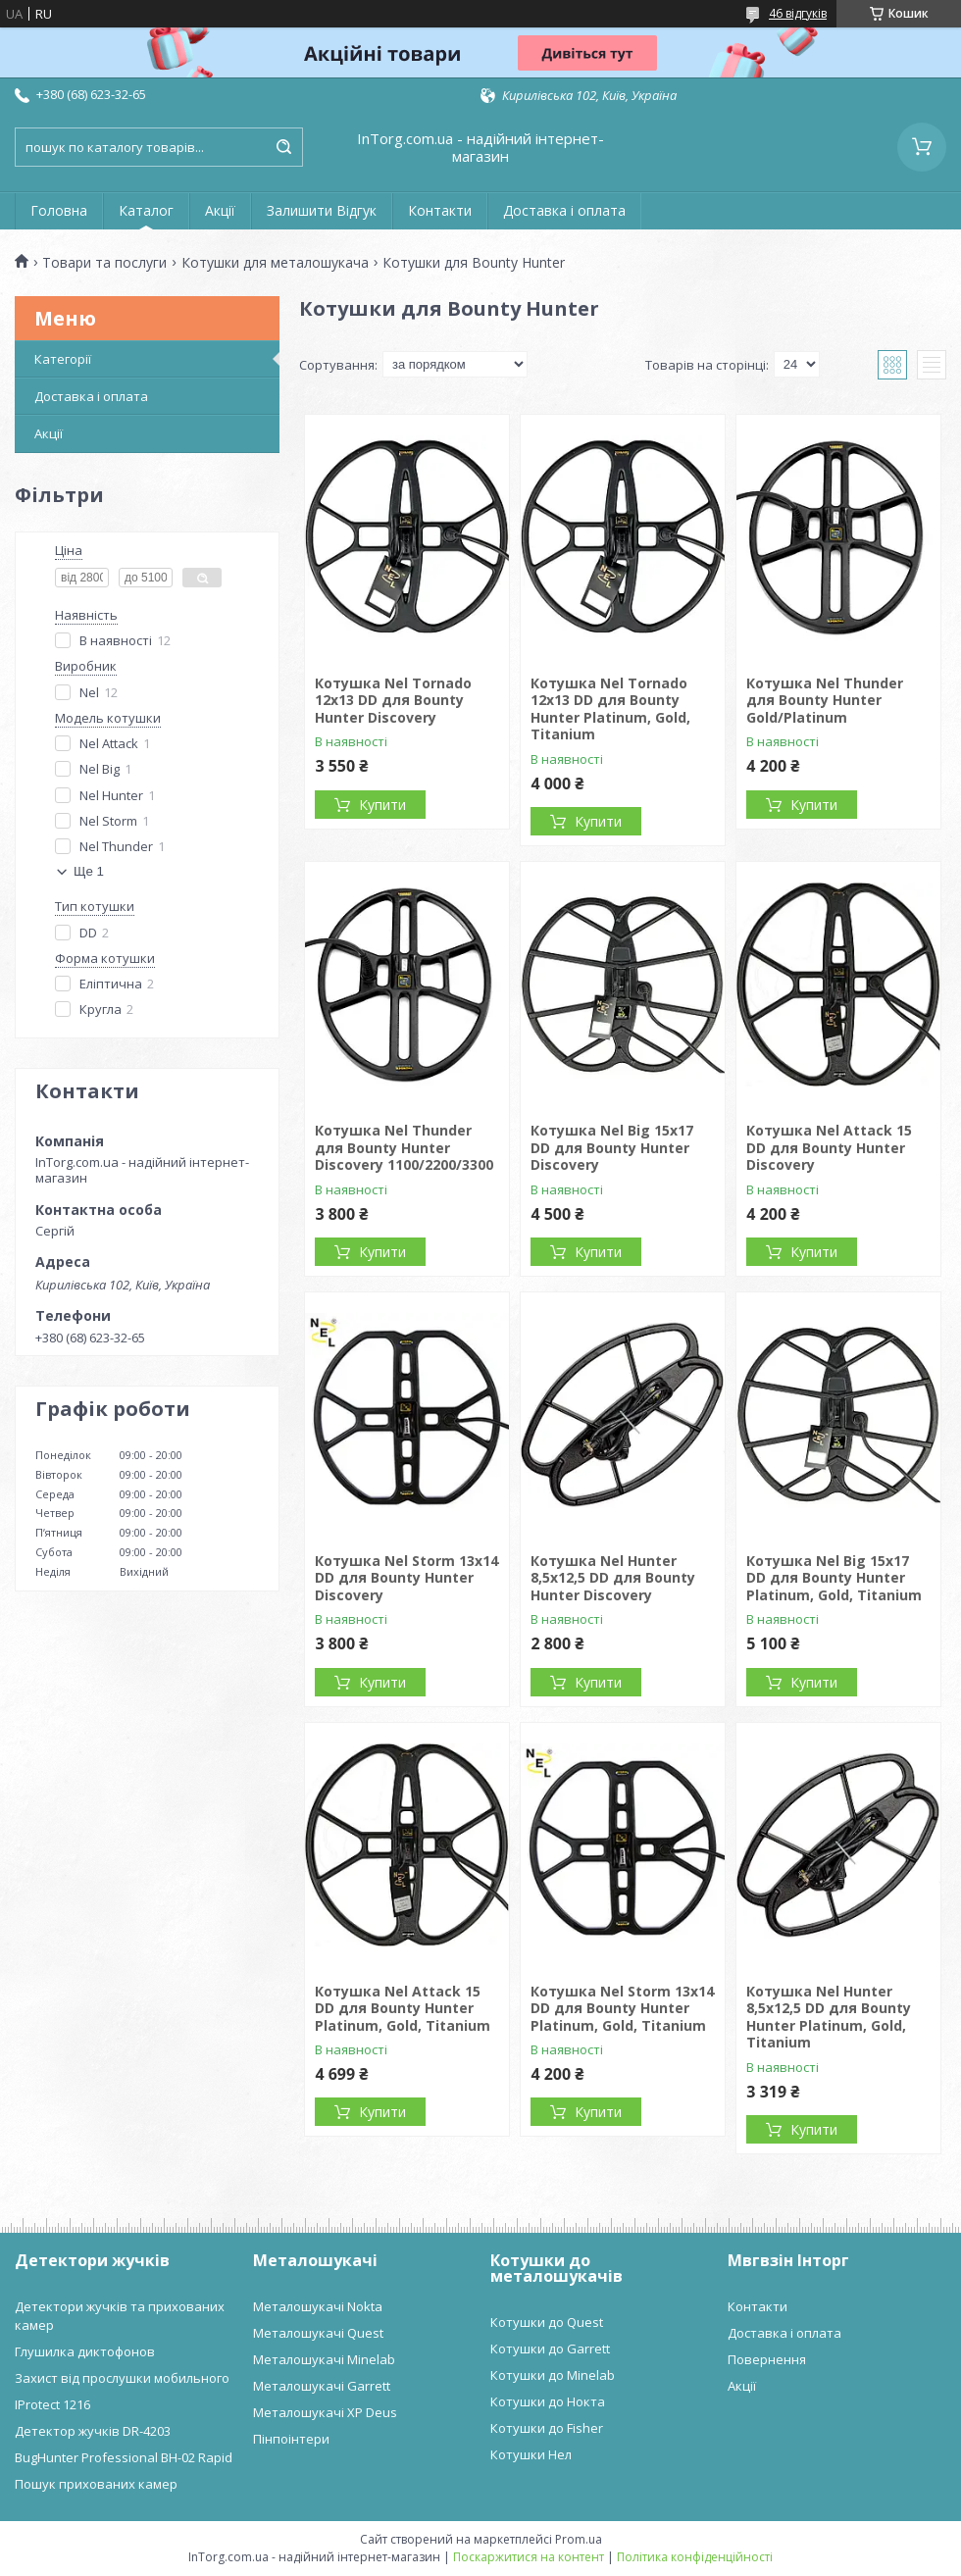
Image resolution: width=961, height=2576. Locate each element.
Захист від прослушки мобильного (122, 2378)
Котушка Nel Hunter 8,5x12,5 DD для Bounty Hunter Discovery (613, 1577)
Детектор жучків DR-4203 (93, 2431)
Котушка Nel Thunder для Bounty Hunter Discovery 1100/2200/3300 (404, 1147)
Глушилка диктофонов (85, 2351)
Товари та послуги (104, 263)
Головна (58, 210)
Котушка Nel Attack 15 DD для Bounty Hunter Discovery (829, 1147)
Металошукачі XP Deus (325, 2412)
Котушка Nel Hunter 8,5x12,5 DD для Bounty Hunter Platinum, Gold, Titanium (828, 2017)
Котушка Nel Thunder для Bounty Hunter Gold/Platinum (824, 700)
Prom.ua (578, 2539)
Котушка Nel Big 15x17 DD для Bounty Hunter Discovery (612, 1147)
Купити (382, 804)
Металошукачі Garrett (321, 2386)
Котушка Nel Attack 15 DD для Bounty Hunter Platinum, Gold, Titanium (402, 2008)
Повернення (767, 2359)
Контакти (440, 210)
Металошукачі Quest (318, 2333)
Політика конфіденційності (695, 2557)
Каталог (146, 210)
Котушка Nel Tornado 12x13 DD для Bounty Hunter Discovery (393, 700)
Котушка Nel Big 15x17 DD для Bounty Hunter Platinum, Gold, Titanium (834, 1577)
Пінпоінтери (291, 2439)
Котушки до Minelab (552, 2375)
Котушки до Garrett (550, 2348)
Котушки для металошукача (275, 263)
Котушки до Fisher (546, 2428)
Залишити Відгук (322, 210)
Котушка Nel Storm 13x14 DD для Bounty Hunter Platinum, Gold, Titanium (622, 2008)
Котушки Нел (531, 2454)
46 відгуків (798, 13)
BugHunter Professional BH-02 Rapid (123, 2457)
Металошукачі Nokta (317, 2306)
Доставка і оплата (564, 210)
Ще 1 (89, 871)
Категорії (62, 359)
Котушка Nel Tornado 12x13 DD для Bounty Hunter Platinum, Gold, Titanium (610, 709)
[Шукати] (283, 147)
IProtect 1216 (52, 2404)
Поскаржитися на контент (528, 2557)
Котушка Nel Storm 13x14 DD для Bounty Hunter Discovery (406, 1577)
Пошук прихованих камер (96, 2484)
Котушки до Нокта (547, 2401)
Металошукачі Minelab (324, 2359)
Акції (220, 210)
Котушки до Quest (546, 2322)
